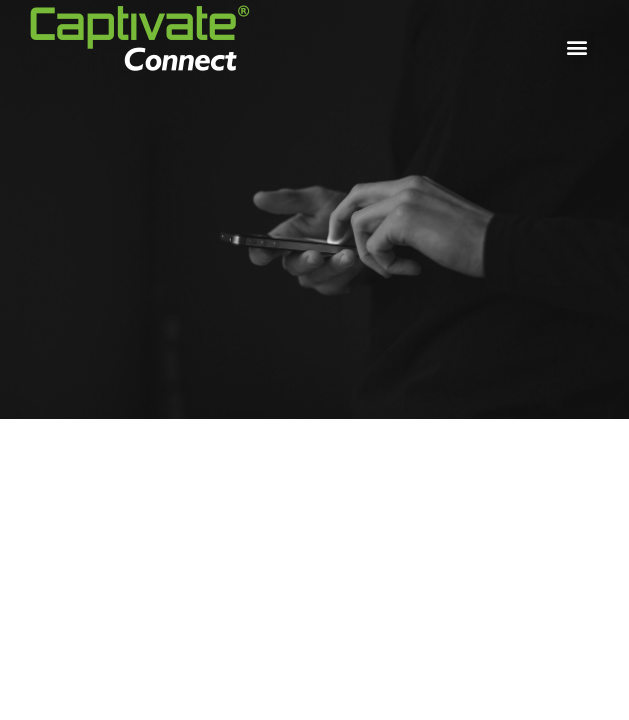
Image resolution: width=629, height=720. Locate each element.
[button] (577, 46)
